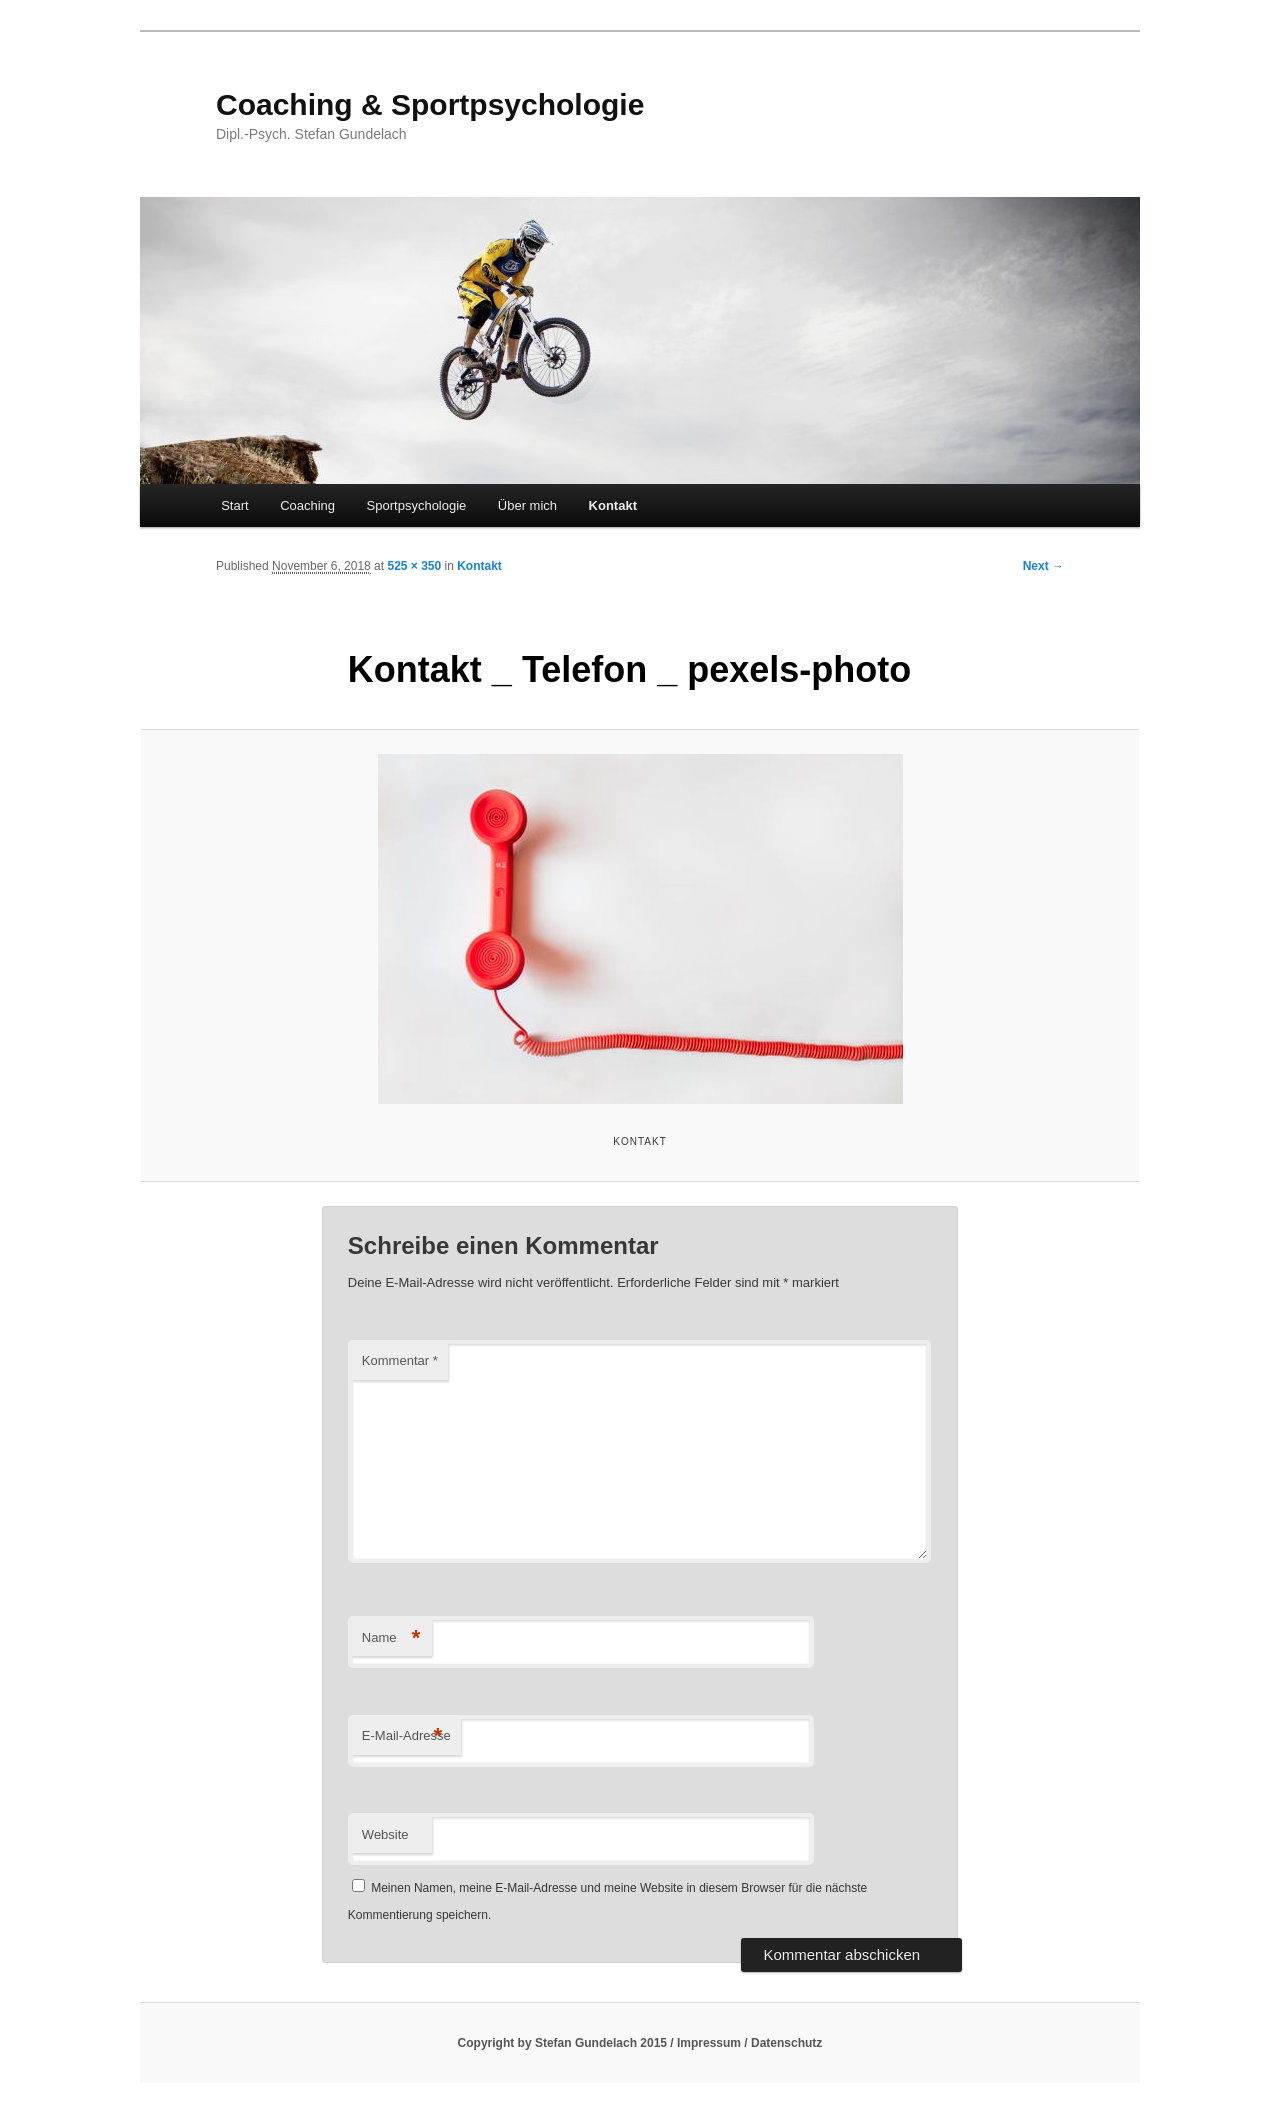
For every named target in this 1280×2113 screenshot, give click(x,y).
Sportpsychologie (417, 505)
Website (385, 1834)
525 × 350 (414, 566)
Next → (1043, 566)
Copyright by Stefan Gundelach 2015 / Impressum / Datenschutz (640, 2043)
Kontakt (613, 505)
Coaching (307, 505)
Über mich (527, 505)
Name (391, 1638)
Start (234, 505)
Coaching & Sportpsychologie (430, 104)
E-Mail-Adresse (406, 1736)
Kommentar (400, 1360)
